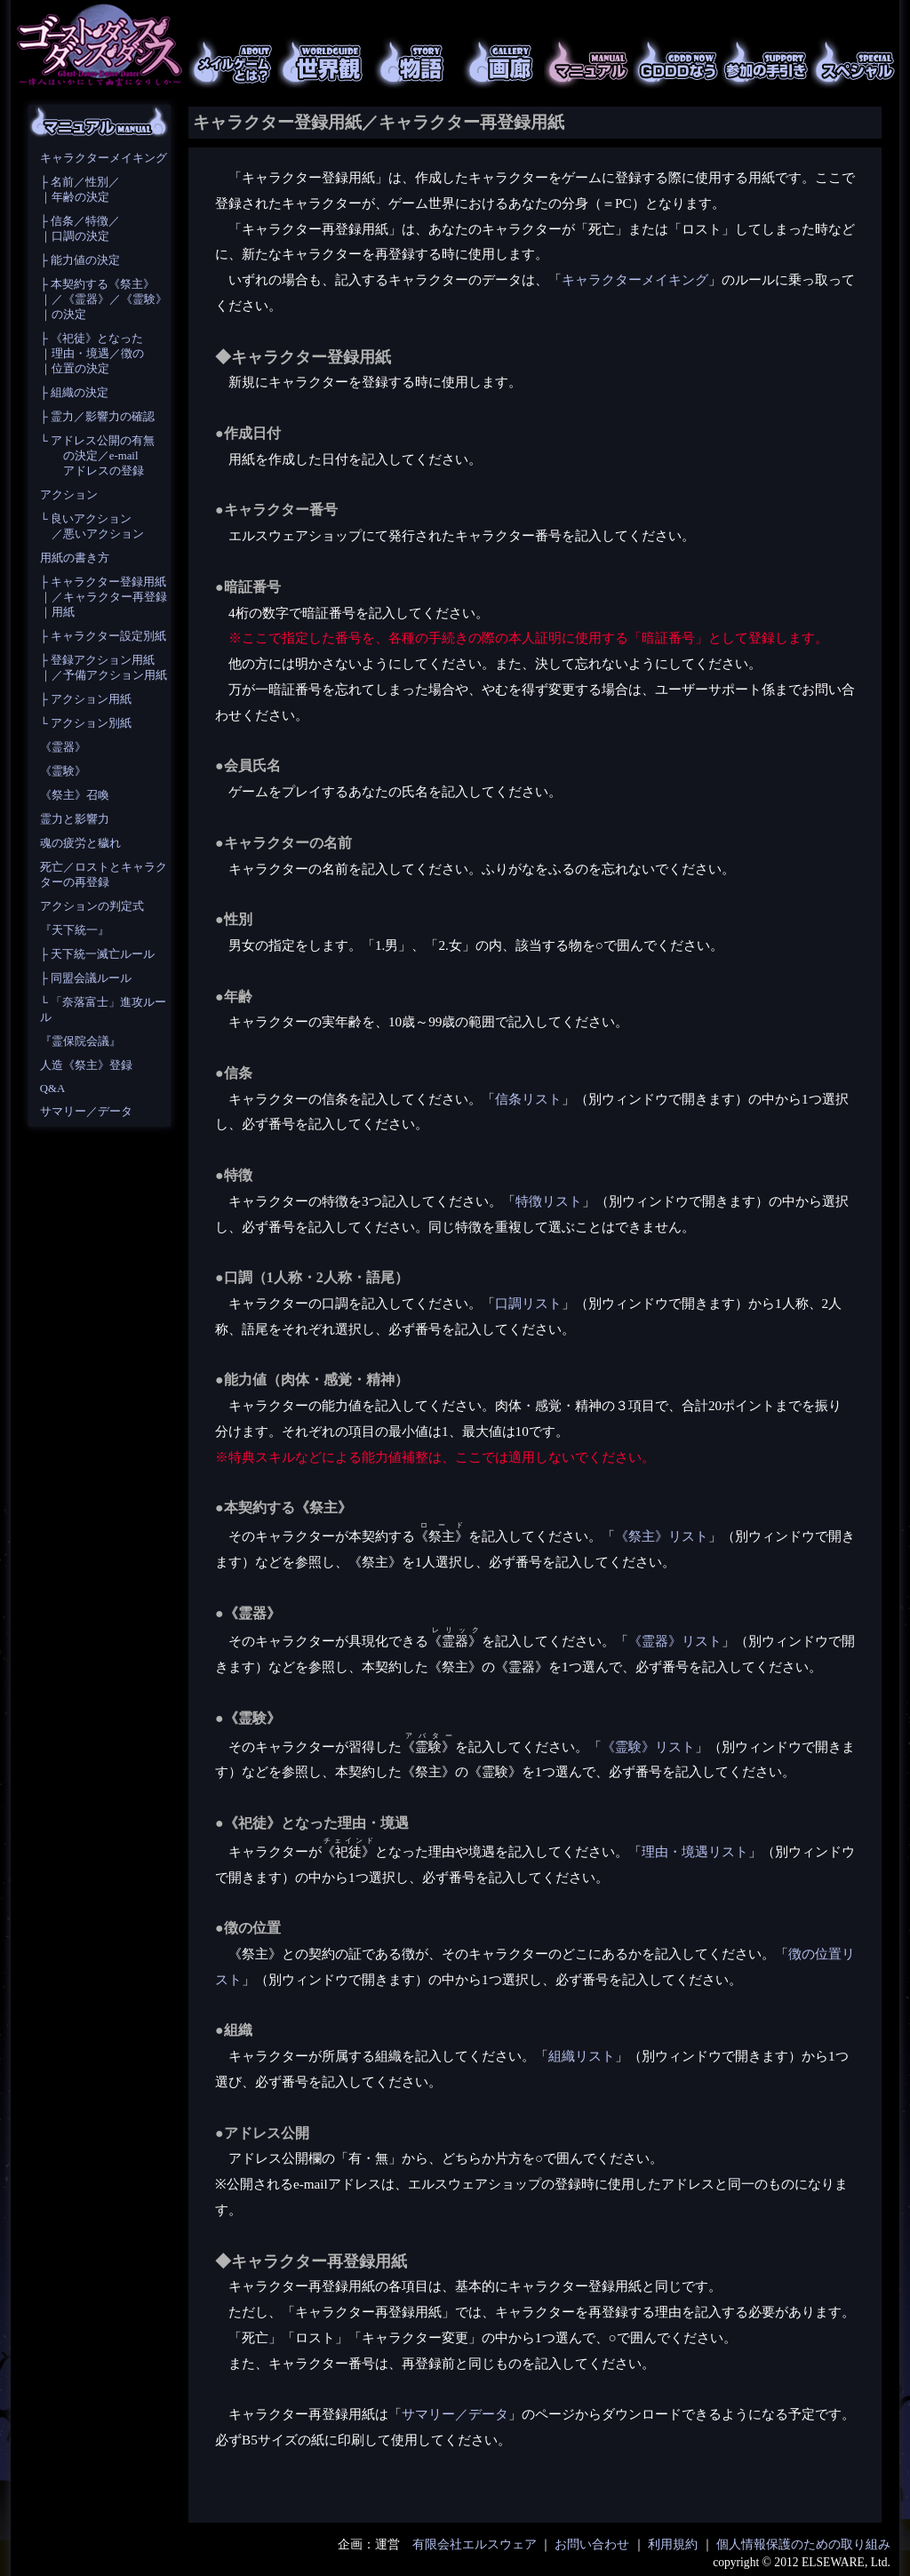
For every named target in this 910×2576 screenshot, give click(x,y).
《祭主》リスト (661, 1535)
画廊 (499, 62)
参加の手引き (766, 62)
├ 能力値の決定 (80, 260)
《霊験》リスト (648, 1746)
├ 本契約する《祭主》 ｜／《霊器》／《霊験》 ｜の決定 (103, 299)
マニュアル (588, 62)
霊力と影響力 (74, 819)
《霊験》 (63, 771)
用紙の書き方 (74, 558)
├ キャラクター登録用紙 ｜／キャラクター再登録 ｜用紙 (103, 597)
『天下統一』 (74, 930)
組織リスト (581, 2055)
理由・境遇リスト (695, 1851)
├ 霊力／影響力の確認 (97, 417)
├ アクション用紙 (86, 699)
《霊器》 (63, 747)
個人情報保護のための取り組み (803, 2544)
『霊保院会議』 (80, 1041)
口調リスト (528, 1303)
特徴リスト (548, 1200)
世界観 (321, 62)
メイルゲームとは (232, 62)
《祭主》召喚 (74, 795)
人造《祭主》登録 (86, 1065)
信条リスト (528, 1098)
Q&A (52, 1088)
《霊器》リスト (675, 1640)
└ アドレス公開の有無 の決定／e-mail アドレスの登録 (97, 456)
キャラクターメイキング (103, 158)
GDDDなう (677, 62)
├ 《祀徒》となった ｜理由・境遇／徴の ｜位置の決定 (92, 353)
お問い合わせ (592, 2544)
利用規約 (673, 2544)
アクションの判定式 (92, 906)
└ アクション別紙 (86, 723)
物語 (410, 62)
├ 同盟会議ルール (86, 978)
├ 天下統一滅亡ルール (97, 954)
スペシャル (854, 62)
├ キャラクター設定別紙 (103, 636)
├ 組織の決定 (74, 393)
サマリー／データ (86, 1111)
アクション (69, 495)
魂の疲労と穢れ (80, 843)
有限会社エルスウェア (474, 2544)
